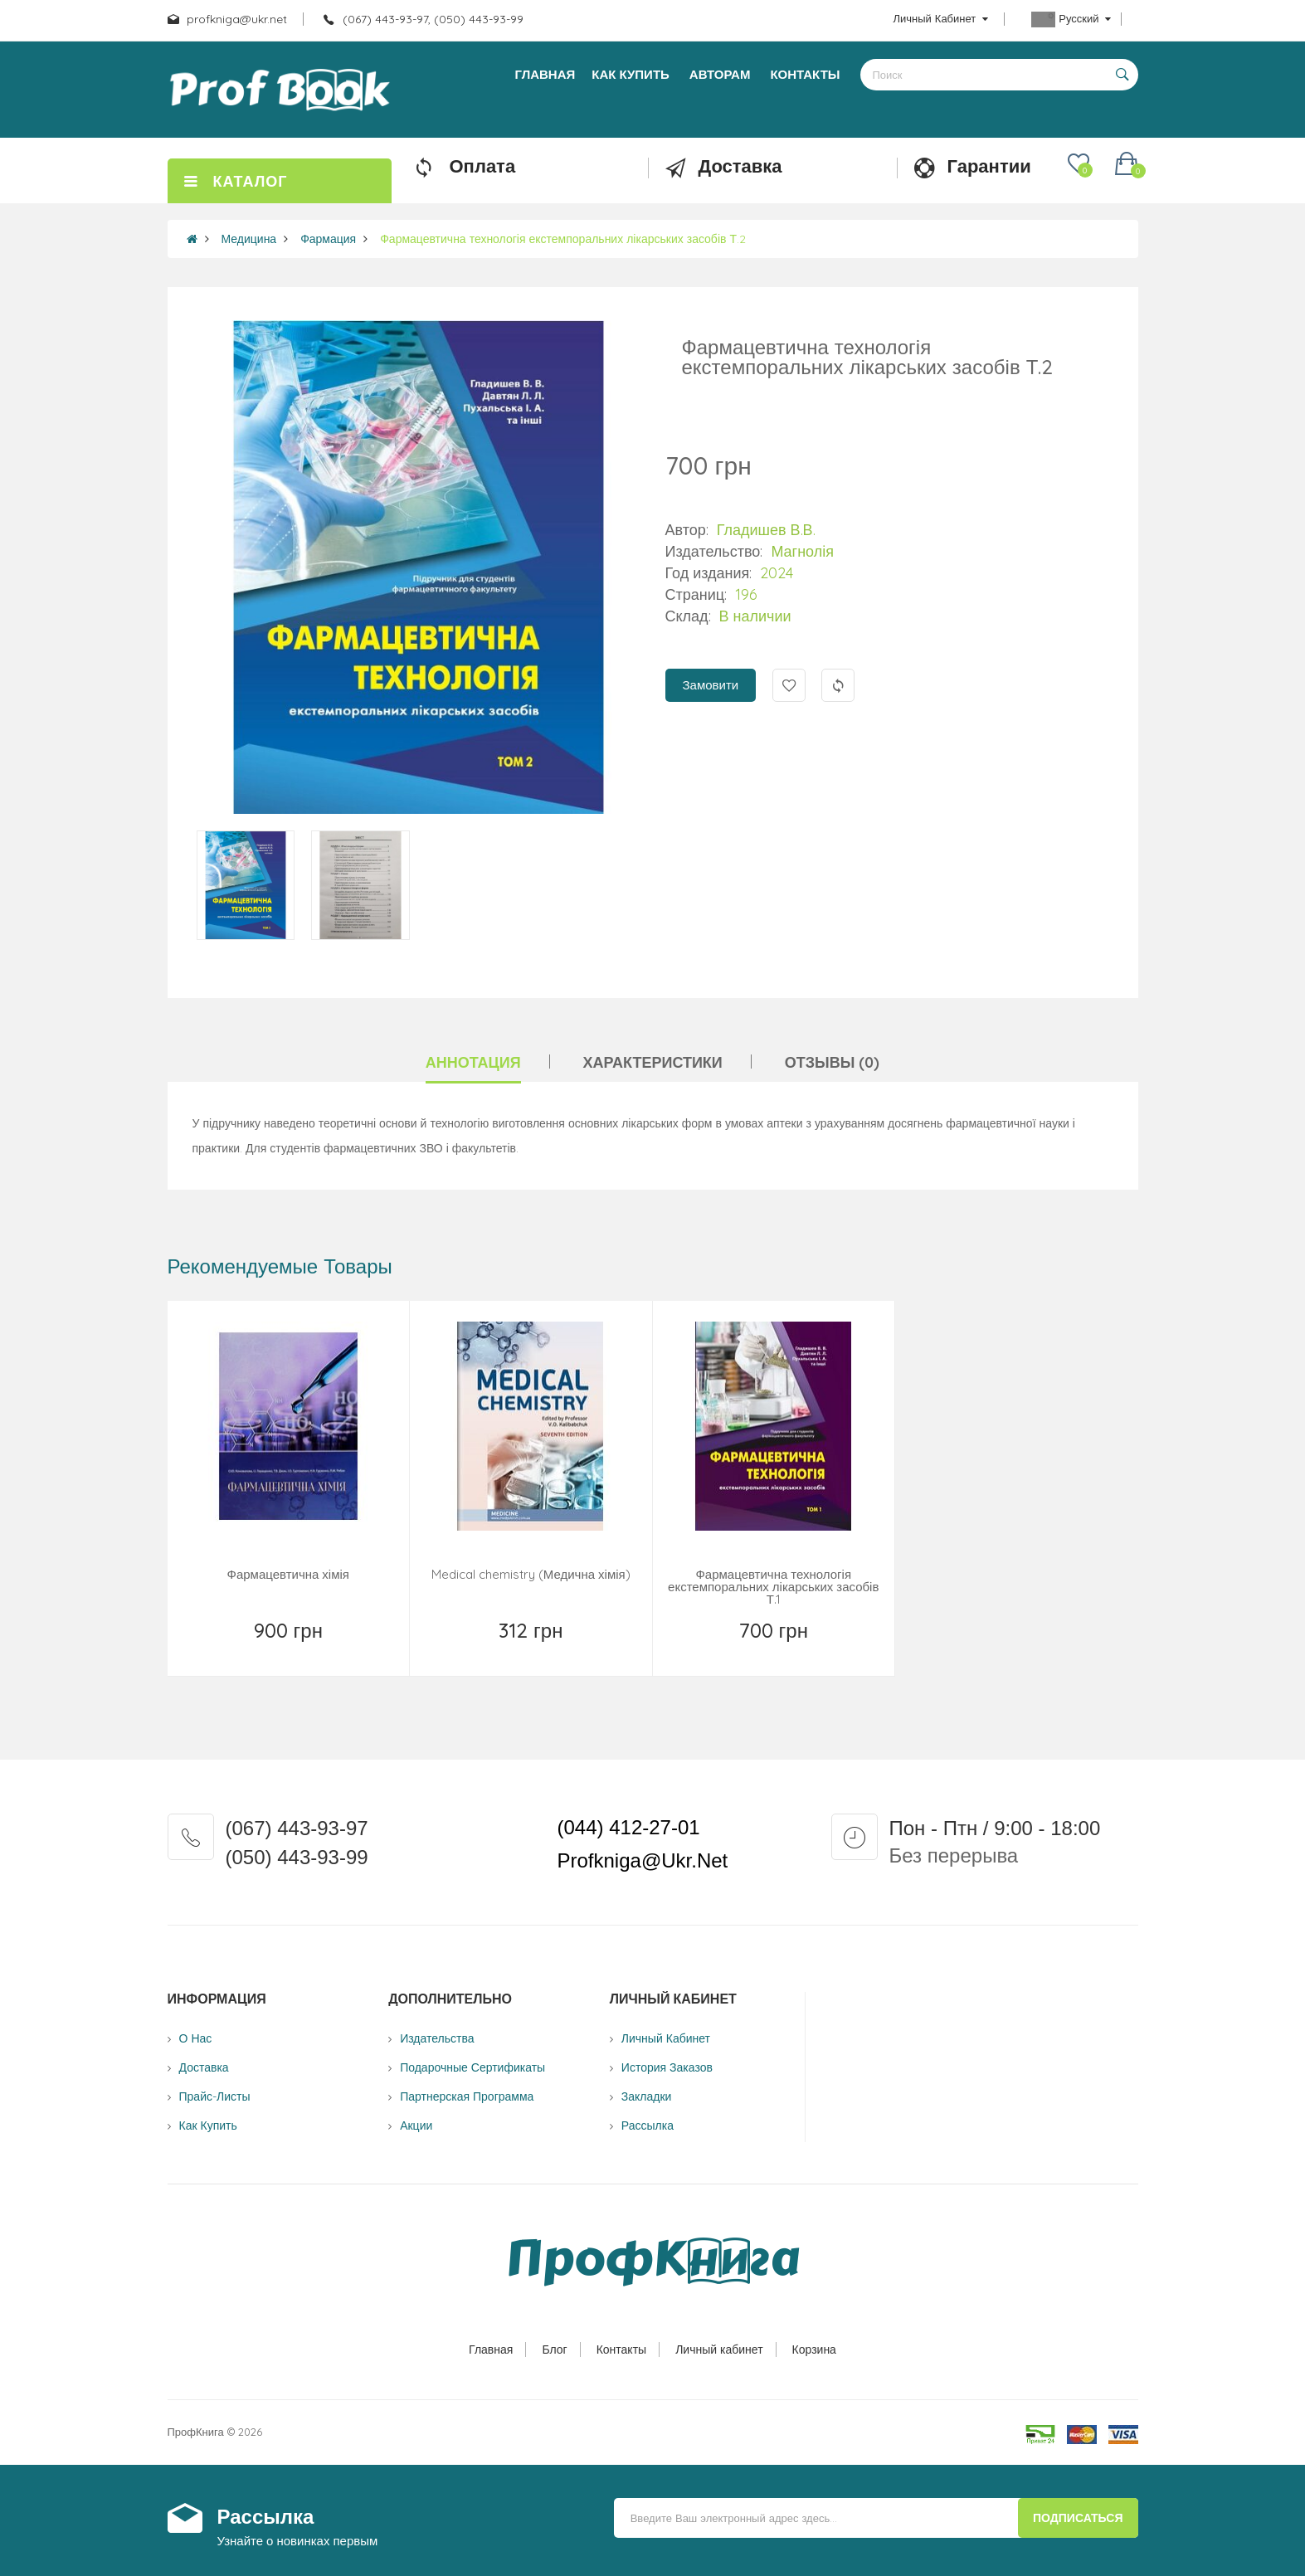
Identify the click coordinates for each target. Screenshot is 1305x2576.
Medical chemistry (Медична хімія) (531, 1574)
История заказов (667, 2067)
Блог (554, 2349)
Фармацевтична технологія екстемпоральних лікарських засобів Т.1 (773, 1586)
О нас (195, 2038)
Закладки (646, 2096)
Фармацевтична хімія (288, 1574)
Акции (416, 2125)
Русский (1070, 19)
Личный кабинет (718, 2349)
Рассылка (647, 2125)
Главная (491, 2349)
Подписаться (1077, 2517)
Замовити (711, 685)
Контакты (621, 2349)
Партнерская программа (466, 2096)
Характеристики (653, 1062)
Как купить (208, 2125)
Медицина (249, 238)
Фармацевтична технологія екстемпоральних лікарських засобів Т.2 (563, 238)
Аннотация (473, 1062)
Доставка (204, 2067)
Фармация (328, 238)
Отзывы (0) (832, 1062)
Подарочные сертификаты (472, 2067)
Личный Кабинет (665, 2038)
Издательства (437, 2038)
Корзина (814, 2349)
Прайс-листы (215, 2096)
